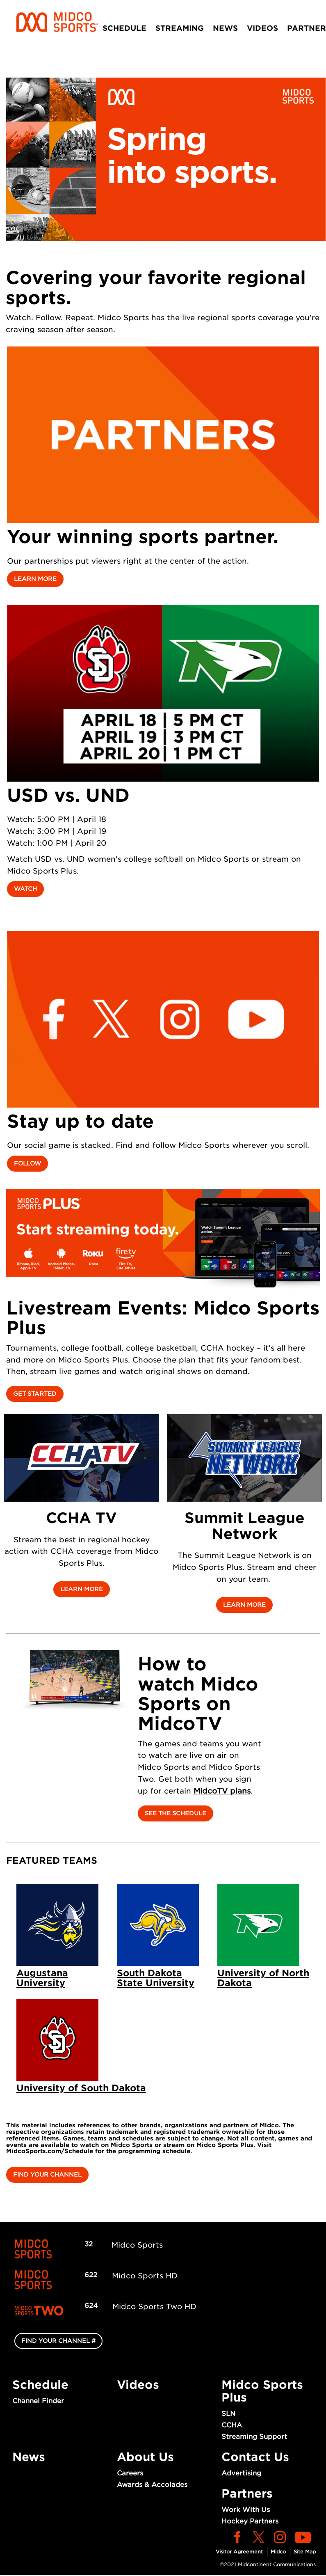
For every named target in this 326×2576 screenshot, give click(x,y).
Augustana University (42, 1978)
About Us (145, 2457)
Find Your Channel (47, 2174)
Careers (130, 2473)
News (225, 28)
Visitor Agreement (239, 2551)
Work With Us (245, 2510)
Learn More (35, 579)
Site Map (305, 2551)
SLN (228, 2414)
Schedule (124, 28)
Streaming (179, 28)
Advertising (241, 2473)
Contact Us (255, 2457)
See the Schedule (175, 1813)
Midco (278, 2551)
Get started (35, 1393)
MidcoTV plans (222, 1791)
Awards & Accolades (152, 2485)
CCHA (231, 2425)
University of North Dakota (263, 1978)
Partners (247, 2493)
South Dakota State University (155, 1978)
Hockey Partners (249, 2521)
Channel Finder (38, 2401)
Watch (25, 888)
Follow (27, 1163)
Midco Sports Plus (262, 2391)
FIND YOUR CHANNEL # (58, 2340)
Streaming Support (254, 2437)
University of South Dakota (81, 2088)
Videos (262, 28)
